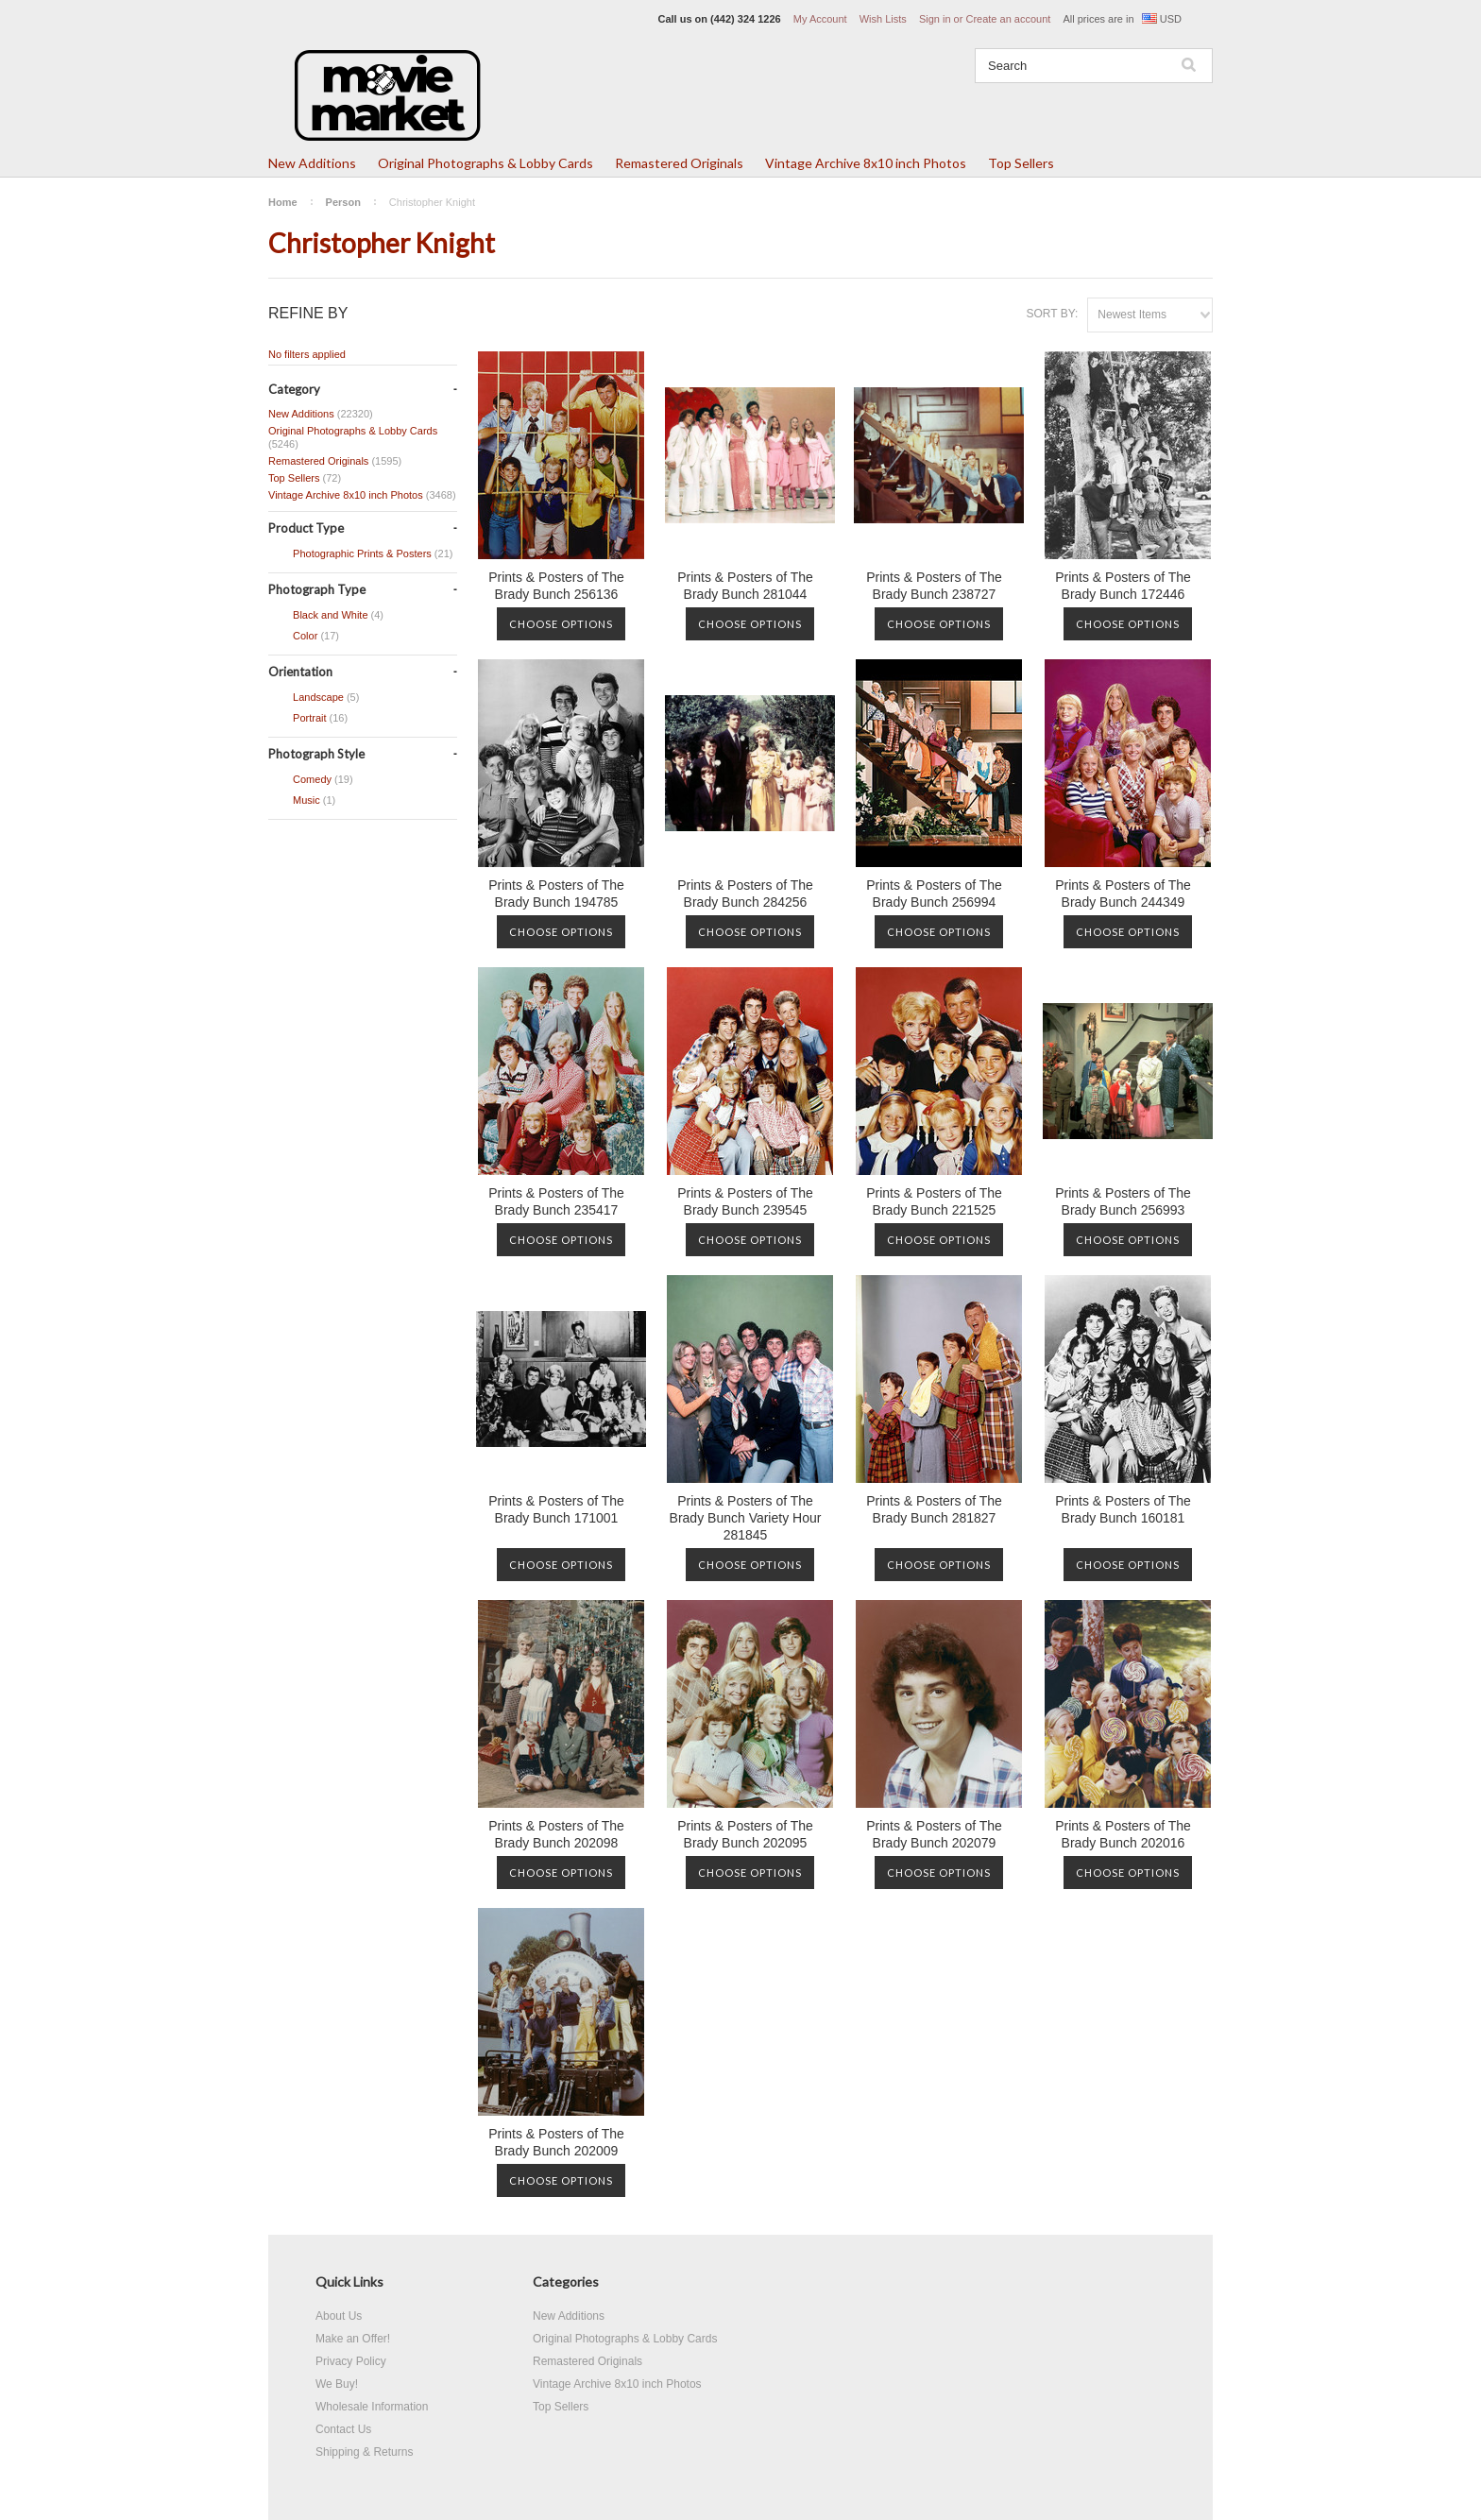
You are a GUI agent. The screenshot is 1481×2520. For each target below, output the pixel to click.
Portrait (308, 718)
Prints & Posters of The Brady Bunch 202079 (934, 1834)
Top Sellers (1021, 163)
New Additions (312, 163)
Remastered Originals (679, 163)
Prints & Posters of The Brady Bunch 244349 (1123, 893)
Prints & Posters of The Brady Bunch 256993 (1123, 1201)
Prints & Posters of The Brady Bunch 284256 (745, 893)
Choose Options (561, 624)
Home (283, 202)
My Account (820, 19)
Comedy (310, 780)
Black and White (325, 615)
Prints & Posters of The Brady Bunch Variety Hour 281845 (746, 1517)
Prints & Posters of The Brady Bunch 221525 (934, 1201)
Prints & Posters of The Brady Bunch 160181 (1123, 1509)
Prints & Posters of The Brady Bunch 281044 (745, 586)
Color (303, 636)
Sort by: (1052, 313)
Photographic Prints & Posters (360, 554)
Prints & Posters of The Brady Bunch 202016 (1123, 1834)
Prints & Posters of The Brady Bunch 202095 (745, 1834)
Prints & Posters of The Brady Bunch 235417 (556, 1201)
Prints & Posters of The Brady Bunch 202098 (556, 1834)
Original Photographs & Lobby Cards (485, 163)
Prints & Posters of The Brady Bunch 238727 (934, 586)
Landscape (313, 698)
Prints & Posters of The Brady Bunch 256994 (934, 893)
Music (301, 800)
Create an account (1007, 19)
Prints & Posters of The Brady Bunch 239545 (745, 1201)
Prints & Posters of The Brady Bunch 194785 (556, 893)
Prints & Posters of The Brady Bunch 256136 (556, 586)
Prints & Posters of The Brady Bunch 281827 (934, 1509)
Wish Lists (883, 19)
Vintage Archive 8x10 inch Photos (865, 163)
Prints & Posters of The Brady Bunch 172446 (1123, 586)
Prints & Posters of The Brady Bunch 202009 (556, 2142)
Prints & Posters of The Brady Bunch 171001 (556, 1509)
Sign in (935, 19)
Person (343, 202)
